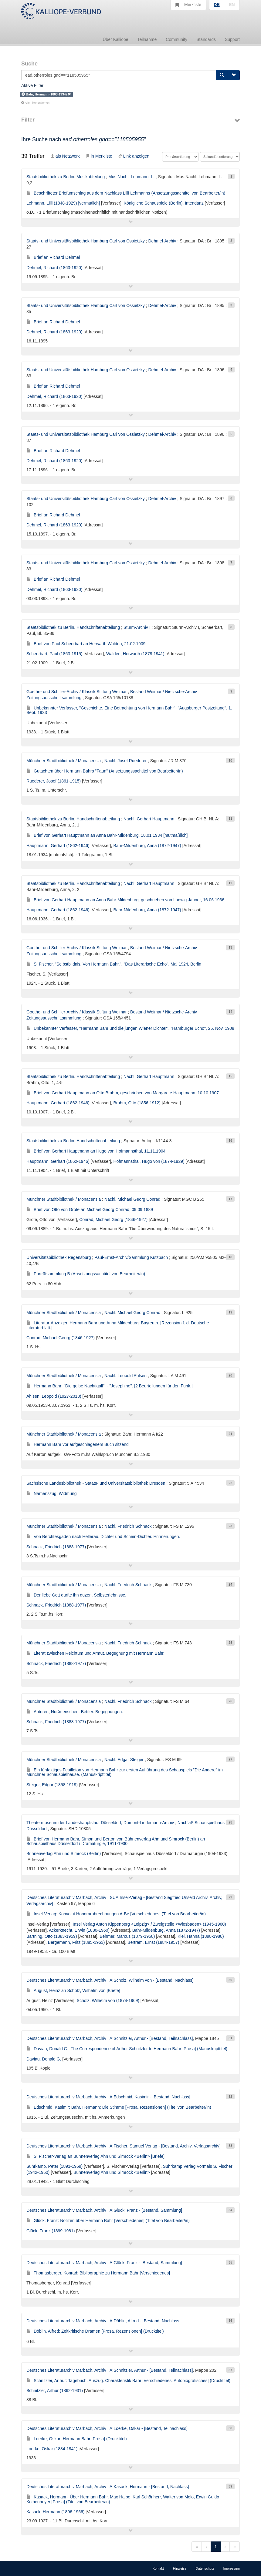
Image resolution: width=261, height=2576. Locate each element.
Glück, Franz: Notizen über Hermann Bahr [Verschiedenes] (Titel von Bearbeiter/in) (108, 2220)
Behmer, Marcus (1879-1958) (127, 1936)
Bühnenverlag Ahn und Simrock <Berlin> (111, 2172)
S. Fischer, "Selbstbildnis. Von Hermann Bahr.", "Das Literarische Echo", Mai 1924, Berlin (113, 964)
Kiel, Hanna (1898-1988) (201, 1936)
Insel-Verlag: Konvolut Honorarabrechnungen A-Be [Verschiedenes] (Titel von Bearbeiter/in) (116, 1913)
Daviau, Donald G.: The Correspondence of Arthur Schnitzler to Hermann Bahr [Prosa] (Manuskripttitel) (126, 2048)
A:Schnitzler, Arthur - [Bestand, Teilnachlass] (151, 2038)
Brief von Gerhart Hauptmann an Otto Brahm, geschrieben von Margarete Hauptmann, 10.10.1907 (122, 1092)
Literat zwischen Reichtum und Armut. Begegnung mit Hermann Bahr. (95, 1653)
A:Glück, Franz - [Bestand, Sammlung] (146, 2210)
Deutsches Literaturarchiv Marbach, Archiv (66, 1897)
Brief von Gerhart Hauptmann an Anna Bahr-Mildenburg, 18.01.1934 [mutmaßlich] (107, 835)
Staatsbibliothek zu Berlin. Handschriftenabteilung (73, 627)
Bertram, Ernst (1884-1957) (153, 1942)
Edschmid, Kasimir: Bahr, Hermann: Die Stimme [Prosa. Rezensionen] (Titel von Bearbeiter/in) (118, 2107)
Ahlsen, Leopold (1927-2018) (53, 1396)
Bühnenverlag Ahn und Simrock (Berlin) (63, 1853)
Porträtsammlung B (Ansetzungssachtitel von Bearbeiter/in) (85, 1273)
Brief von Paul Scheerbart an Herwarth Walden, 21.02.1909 (85, 643)
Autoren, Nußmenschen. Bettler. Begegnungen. (74, 1711)
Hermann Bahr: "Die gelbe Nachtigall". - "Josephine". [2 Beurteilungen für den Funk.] (109, 1385)
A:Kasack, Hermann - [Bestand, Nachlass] (149, 2486)
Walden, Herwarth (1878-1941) (135, 653)
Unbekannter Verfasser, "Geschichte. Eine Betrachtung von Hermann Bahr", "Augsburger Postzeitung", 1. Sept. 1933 (129, 710)
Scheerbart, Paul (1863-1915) (54, 653)
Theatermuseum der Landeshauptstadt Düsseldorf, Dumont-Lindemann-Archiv (100, 1822)
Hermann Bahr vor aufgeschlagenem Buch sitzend (77, 1444)
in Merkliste (99, 156)
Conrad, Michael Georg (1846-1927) (113, 1219)
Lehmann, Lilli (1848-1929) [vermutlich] (63, 203)
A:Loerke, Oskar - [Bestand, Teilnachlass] (149, 2428)
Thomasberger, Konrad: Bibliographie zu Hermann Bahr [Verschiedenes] (98, 2273)
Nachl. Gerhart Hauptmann (149, 818)
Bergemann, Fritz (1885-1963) (76, 1942)
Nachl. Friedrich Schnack (128, 1526)
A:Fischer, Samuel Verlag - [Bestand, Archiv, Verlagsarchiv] (165, 2146)
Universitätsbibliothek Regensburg (58, 1257)
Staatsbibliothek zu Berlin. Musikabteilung (65, 176)
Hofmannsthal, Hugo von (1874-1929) (148, 1161)
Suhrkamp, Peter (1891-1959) (54, 2166)
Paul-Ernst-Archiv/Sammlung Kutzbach (131, 1257)
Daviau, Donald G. (43, 2059)
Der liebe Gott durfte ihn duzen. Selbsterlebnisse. (76, 1595)
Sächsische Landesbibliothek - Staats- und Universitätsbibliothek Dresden (95, 1483)
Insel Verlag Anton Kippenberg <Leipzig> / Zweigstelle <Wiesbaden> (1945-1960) (149, 1924)
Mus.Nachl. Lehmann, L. (131, 176)
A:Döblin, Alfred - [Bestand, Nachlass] (145, 2320)
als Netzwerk (65, 156)
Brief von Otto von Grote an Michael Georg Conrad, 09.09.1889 (89, 1209)
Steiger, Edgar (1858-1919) (52, 1784)
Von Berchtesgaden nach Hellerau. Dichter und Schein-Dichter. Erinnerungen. (103, 1536)
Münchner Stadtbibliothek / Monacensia (63, 760)
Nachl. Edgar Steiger (124, 1759)
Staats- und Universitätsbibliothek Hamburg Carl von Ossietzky (85, 241)
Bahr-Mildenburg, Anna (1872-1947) (147, 845)
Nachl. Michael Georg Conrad (132, 1199)
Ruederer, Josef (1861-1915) (53, 781)
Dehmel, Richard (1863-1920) (54, 267)
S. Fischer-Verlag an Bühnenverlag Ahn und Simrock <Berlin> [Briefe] (95, 2156)
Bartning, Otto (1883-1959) (51, 1936)
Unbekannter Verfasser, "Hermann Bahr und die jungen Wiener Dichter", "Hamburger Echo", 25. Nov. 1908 (130, 1028)
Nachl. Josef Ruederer (125, 760)
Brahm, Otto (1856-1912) (137, 1102)
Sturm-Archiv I (137, 627)
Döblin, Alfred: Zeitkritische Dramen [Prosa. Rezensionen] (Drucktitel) (95, 2331)
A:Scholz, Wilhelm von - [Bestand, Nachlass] (151, 1980)
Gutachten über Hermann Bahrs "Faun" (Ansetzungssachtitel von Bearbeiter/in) (104, 771)
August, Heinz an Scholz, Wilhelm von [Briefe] (73, 1990)
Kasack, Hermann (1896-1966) (55, 2511)
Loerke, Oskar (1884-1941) (51, 2448)
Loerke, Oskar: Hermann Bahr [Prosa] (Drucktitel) (76, 2438)
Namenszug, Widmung (51, 1493)
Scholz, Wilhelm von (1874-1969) (108, 2000)
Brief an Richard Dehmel (53, 257)
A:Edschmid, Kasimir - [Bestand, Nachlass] (150, 2096)
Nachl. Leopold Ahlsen (125, 1375)
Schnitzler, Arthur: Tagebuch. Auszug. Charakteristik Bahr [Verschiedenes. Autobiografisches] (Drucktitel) (128, 2380)
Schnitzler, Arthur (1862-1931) (54, 2390)
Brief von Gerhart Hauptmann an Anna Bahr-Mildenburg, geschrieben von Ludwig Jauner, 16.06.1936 (125, 899)
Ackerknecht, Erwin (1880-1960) (79, 1930)
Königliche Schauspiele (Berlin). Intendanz (164, 203)
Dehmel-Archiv (162, 241)
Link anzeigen (133, 156)
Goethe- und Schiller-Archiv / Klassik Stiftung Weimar (76, 691)
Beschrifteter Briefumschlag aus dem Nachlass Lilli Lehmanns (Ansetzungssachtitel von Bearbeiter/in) (125, 193)
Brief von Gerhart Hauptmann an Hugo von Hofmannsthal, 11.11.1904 (95, 1151)
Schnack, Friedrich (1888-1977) (56, 1546)
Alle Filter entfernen (35, 102)
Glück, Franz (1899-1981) (50, 2230)
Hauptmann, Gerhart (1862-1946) (58, 845)
